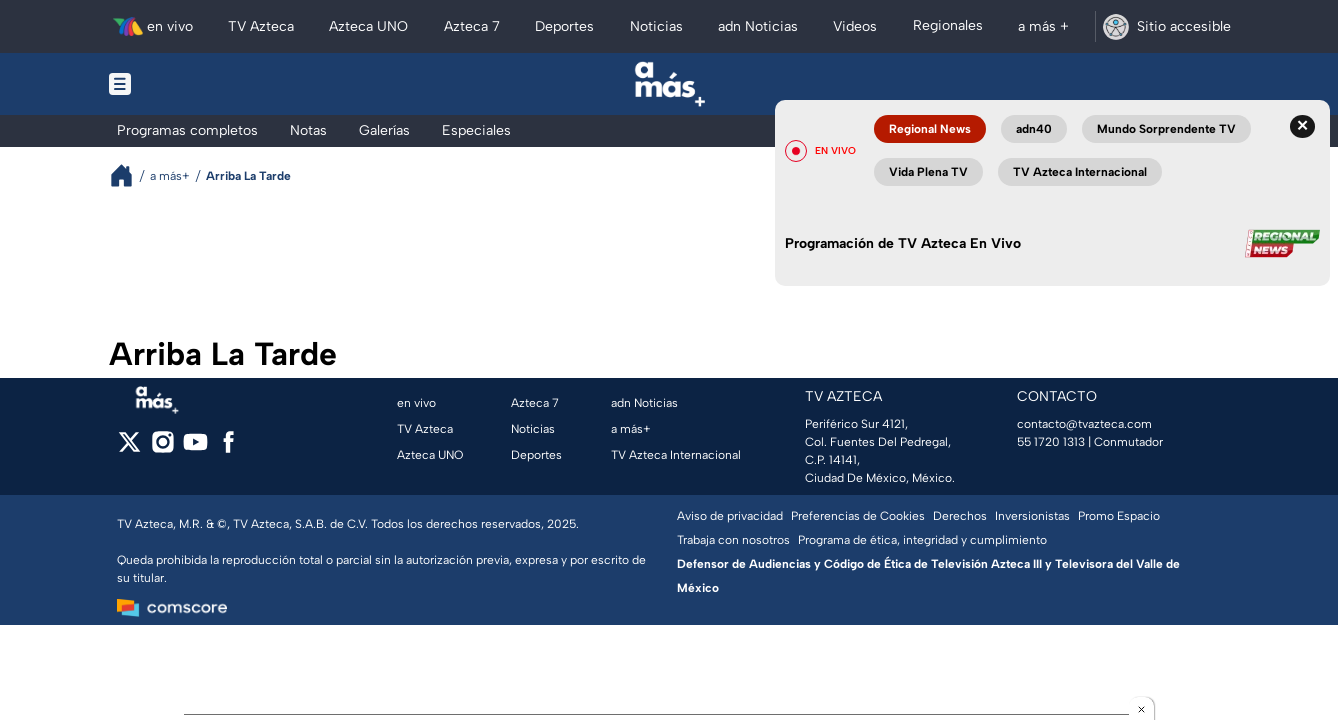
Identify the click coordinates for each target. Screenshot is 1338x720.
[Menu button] (189, 84)
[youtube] (195, 448)
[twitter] (129, 448)
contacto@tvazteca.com (1084, 424)
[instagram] (162, 448)
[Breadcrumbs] (129, 175)
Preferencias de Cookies (858, 516)
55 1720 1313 (1051, 442)
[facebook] (228, 448)
